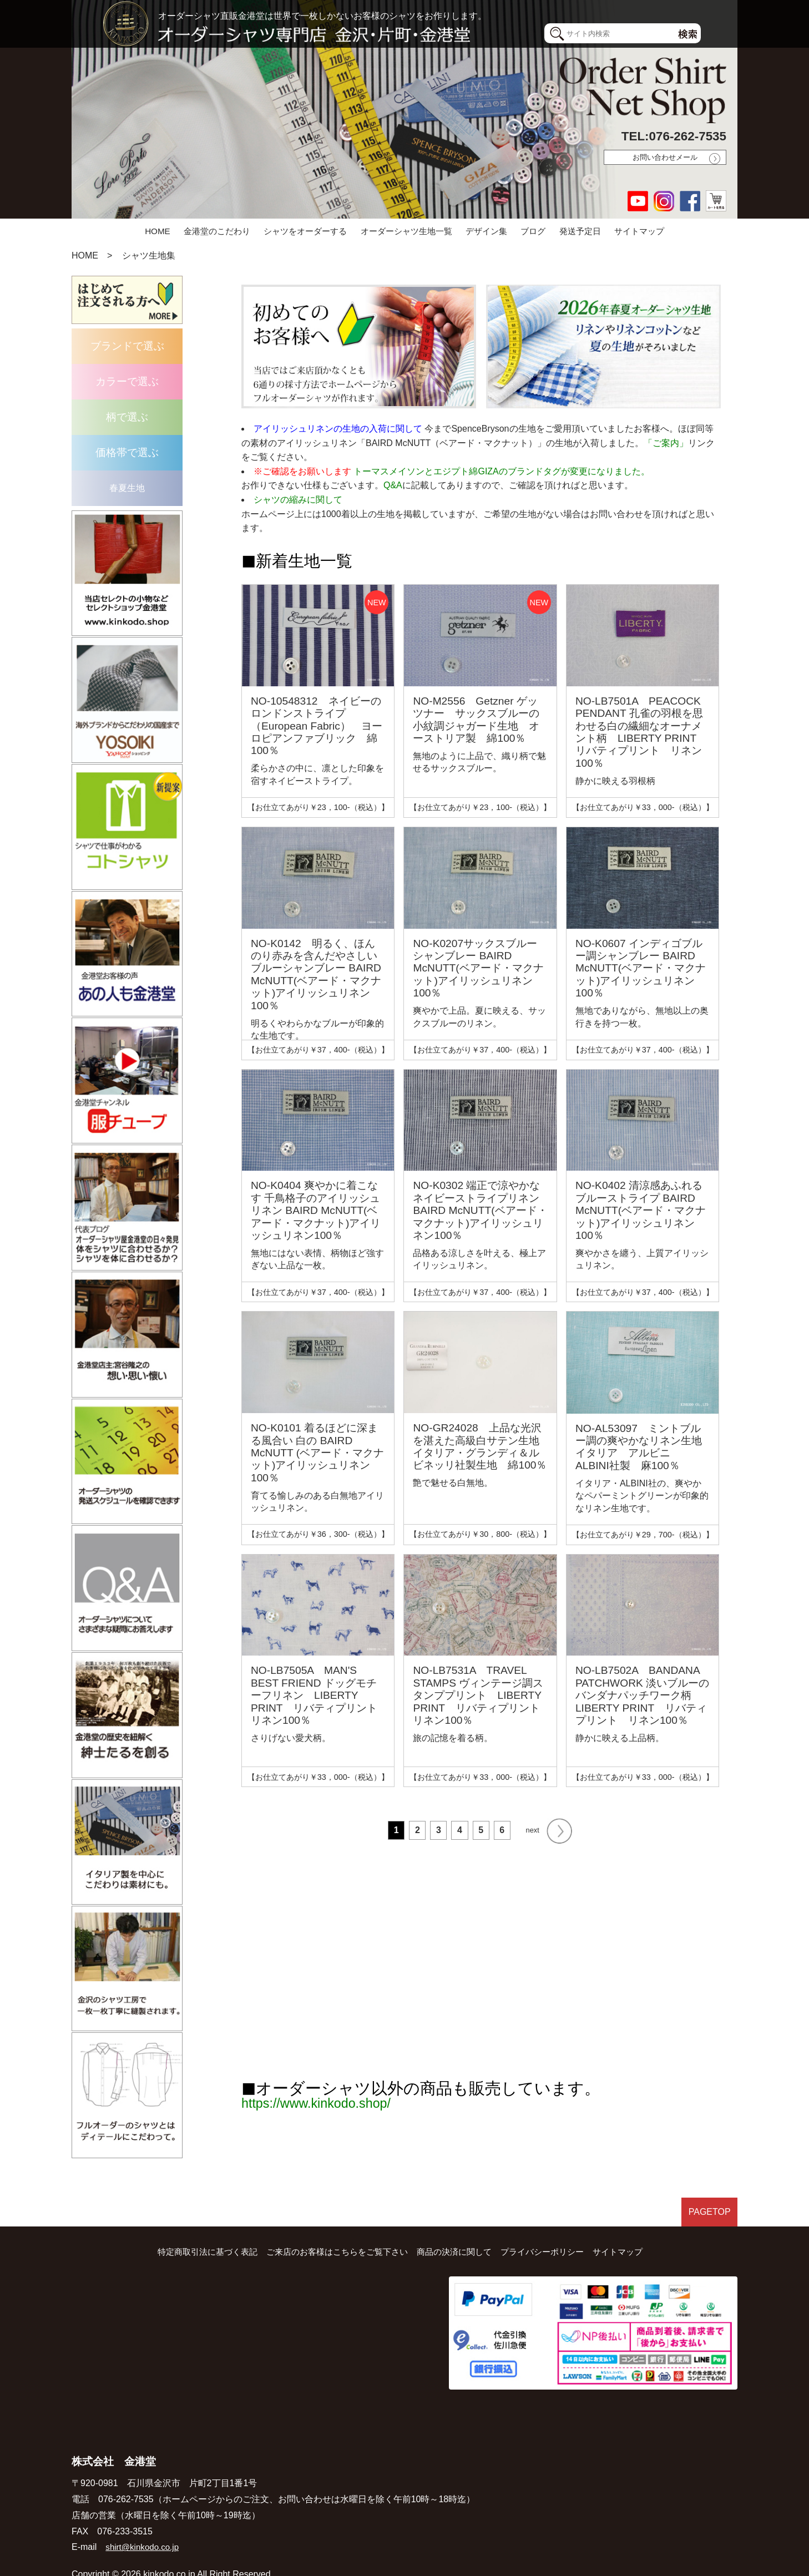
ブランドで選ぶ (127, 346)
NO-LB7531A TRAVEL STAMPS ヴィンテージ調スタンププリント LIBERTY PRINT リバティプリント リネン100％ (481, 1695)
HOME (157, 231)
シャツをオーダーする (305, 231)
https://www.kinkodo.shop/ (333, 2094)
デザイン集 (486, 231)
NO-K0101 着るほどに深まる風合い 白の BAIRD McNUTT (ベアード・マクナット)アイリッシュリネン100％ (317, 1453)
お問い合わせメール (665, 157)
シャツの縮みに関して (298, 499)
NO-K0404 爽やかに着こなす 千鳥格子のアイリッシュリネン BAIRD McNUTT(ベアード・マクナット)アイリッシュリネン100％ (316, 1210)
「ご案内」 (666, 443)
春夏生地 (127, 488)
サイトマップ (639, 231)
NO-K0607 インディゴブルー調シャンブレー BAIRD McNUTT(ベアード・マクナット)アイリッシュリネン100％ (640, 968)
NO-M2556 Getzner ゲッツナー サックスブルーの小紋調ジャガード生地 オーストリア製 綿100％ (476, 719)
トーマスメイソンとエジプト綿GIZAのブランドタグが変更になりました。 (501, 471)
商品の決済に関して (458, 2226)
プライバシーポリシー (551, 2226)
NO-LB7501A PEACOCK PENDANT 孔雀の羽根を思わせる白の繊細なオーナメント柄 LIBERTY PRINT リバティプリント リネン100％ (641, 732)
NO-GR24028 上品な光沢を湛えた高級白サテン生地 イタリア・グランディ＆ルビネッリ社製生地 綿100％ (481, 1446)
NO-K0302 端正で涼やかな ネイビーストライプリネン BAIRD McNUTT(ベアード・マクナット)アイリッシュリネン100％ (480, 1210)
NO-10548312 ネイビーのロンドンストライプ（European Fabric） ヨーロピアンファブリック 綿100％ (316, 726)
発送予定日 (580, 231)
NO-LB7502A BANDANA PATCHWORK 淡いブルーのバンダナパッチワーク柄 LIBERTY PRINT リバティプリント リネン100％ (642, 1695)
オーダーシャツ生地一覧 (406, 231)
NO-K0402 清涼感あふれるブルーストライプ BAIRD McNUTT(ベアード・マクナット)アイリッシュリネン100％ (640, 1210)
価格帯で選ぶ (127, 452)
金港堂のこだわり (217, 231)
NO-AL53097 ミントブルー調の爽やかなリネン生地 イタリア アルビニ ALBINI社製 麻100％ (643, 1447)
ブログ (532, 231)
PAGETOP (707, 2190)
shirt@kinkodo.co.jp (144, 2522)
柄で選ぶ (127, 417)
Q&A (392, 485)
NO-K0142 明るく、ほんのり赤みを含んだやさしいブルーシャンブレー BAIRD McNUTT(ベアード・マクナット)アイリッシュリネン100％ (316, 974)
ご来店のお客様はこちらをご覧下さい (333, 2226)
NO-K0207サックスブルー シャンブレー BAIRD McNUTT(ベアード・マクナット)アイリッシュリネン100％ (478, 968)
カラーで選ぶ (127, 381)
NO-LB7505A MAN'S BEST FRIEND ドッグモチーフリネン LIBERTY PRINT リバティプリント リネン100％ (319, 1695)
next (549, 1826)
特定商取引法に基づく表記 (196, 2226)
